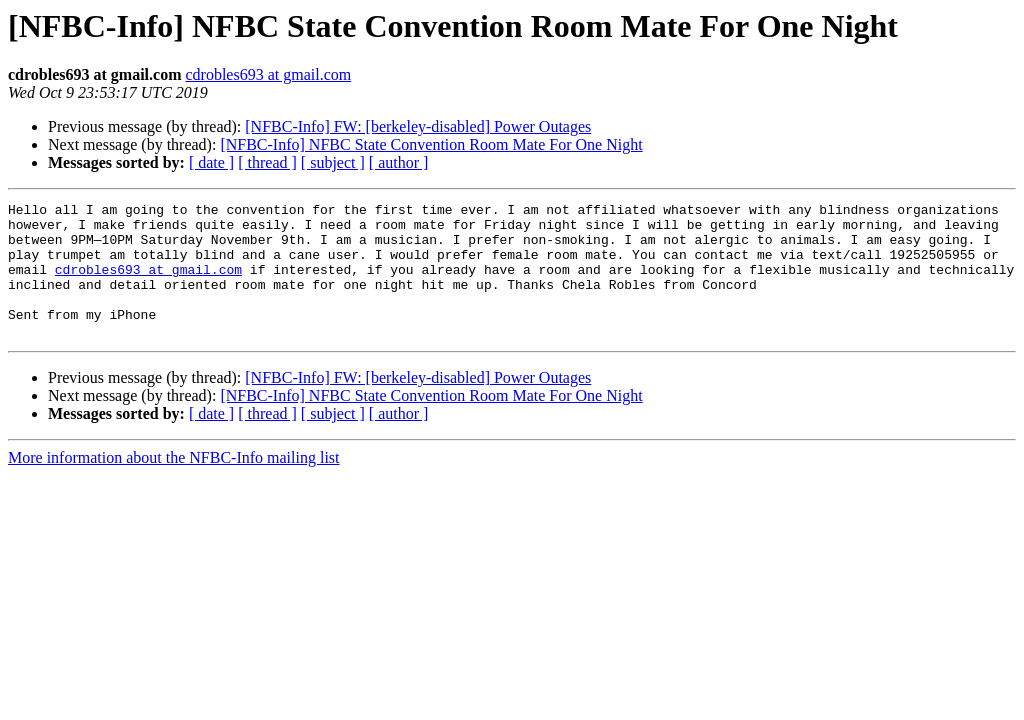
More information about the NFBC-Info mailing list (174, 484)
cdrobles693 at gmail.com (268, 74)
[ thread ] (267, 162)
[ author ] (399, 162)
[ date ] (211, 162)
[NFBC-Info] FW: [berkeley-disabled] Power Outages (418, 126)
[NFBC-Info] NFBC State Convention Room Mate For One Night (431, 144)
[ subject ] (333, 162)
